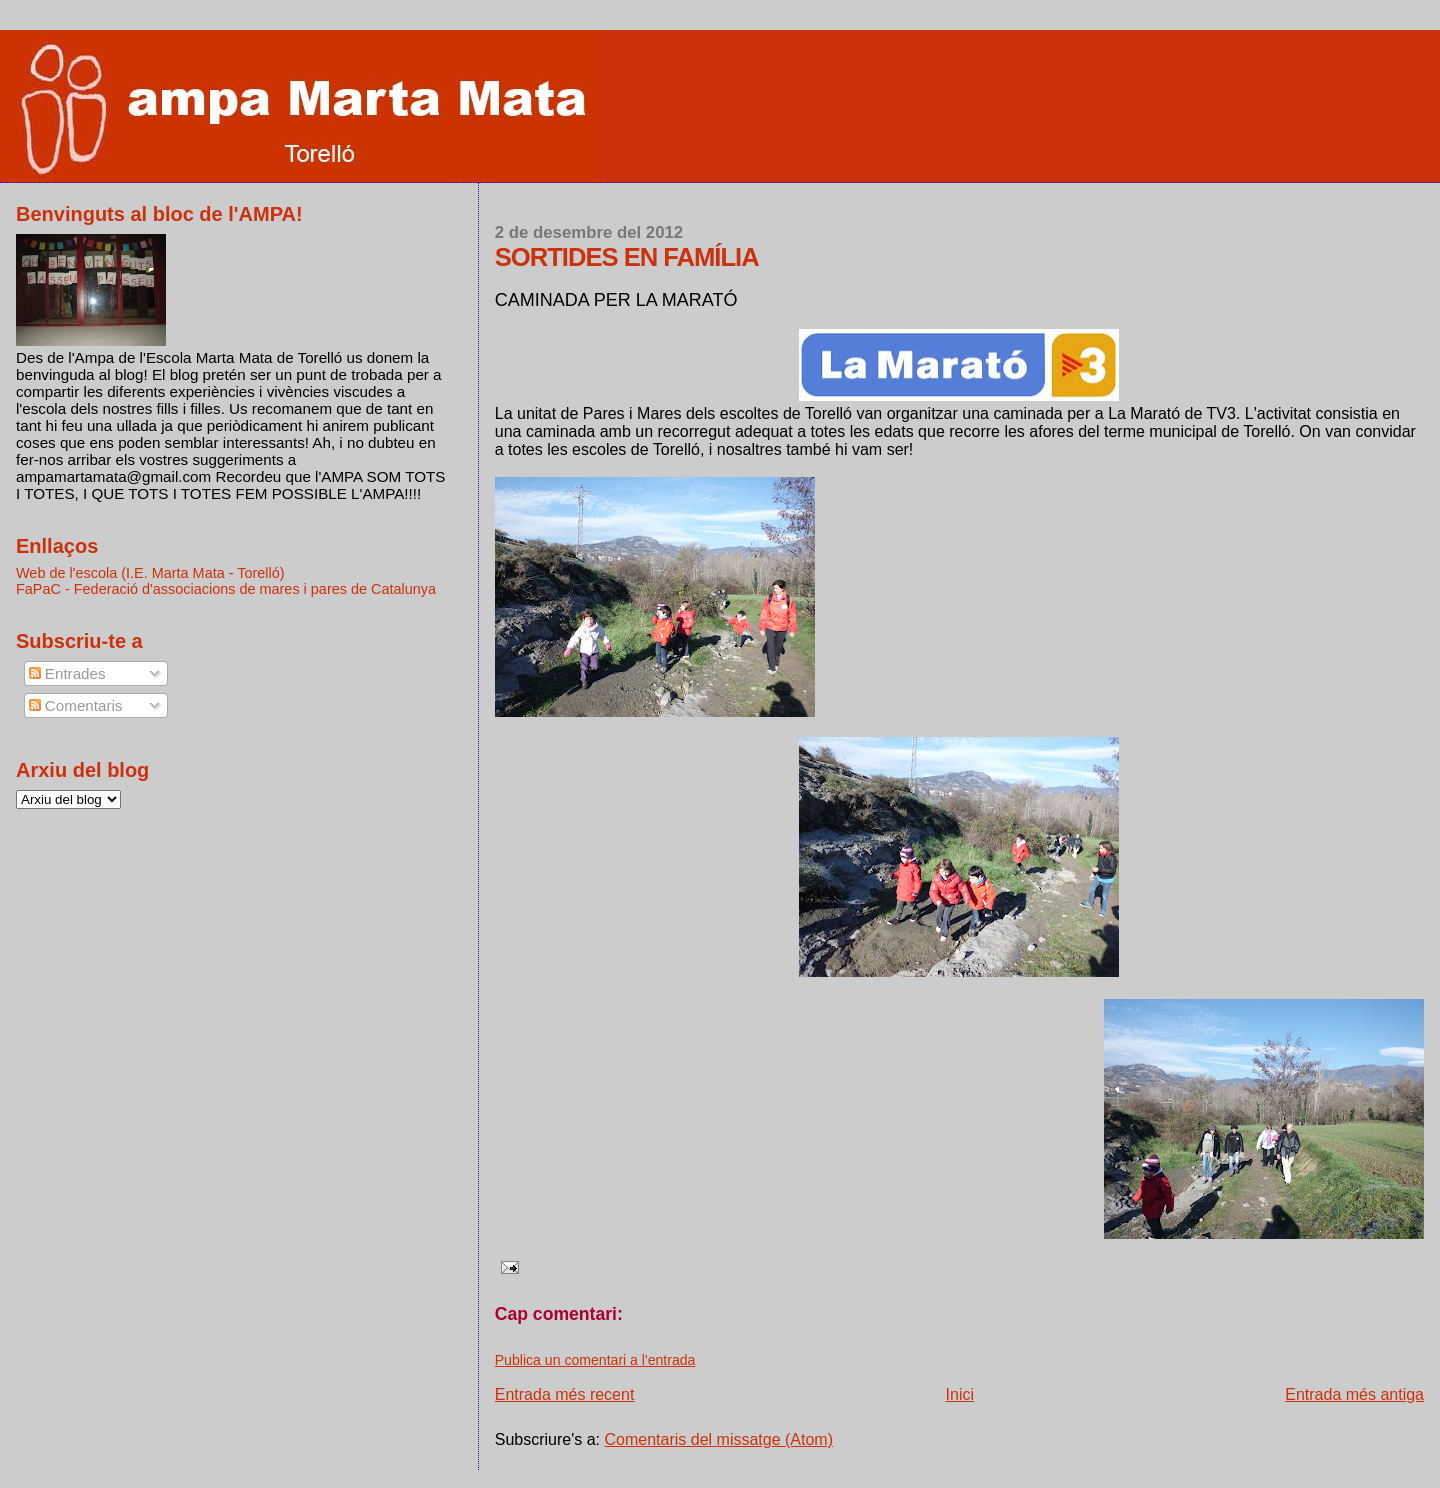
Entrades (67, 673)
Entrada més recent (565, 1394)
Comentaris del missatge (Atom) (719, 1439)
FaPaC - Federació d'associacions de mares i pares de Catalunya (226, 589)
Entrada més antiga (1354, 1394)
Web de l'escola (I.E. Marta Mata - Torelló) (150, 573)
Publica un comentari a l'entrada (595, 1360)
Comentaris (76, 705)
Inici (960, 1394)
